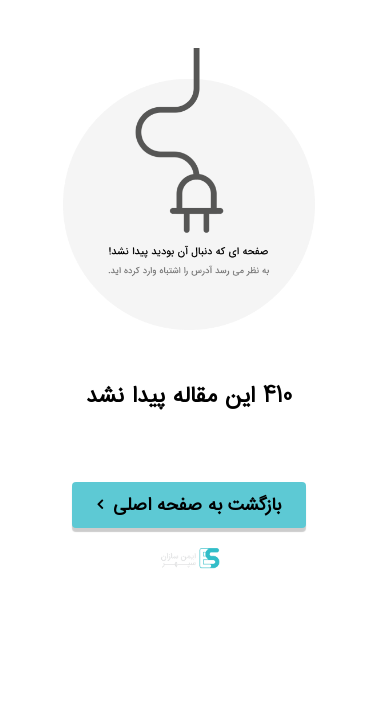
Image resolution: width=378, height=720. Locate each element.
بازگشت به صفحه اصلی (197, 506)
